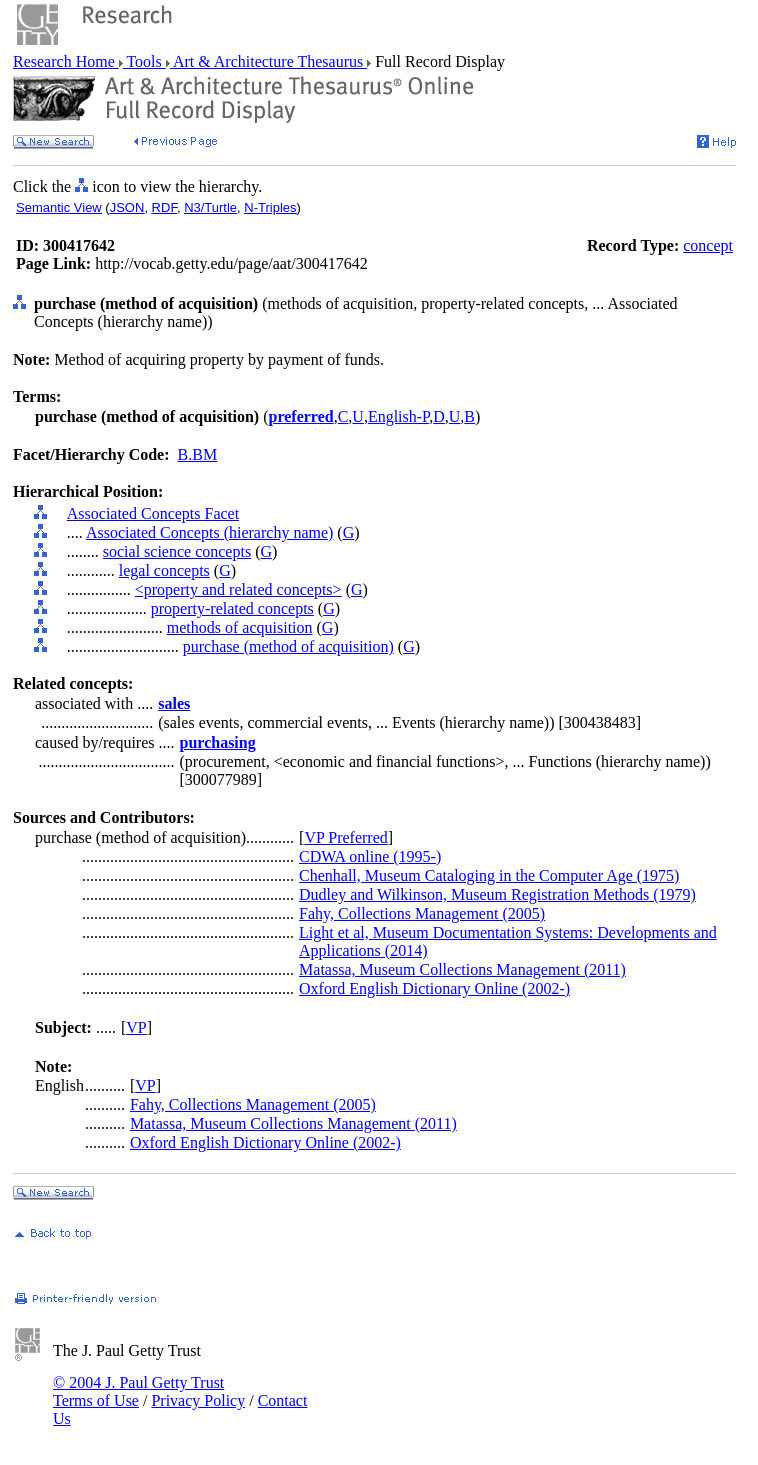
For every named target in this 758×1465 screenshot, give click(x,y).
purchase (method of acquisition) (288, 646)
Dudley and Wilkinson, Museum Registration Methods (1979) (497, 894)
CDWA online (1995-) (370, 856)
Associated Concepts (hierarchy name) (209, 532)
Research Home (66, 61)
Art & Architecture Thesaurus (268, 61)
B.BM (198, 454)
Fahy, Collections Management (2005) (422, 913)
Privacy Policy (198, 1400)
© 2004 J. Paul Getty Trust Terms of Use (138, 1391)
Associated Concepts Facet (153, 513)
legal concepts (164, 570)
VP (136, 1027)
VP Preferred (345, 837)
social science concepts (177, 551)
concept (708, 245)
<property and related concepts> (238, 589)
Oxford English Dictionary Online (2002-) (434, 988)
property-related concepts (232, 608)
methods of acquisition (240, 627)
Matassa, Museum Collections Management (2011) (462, 969)
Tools (144, 61)
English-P (398, 416)
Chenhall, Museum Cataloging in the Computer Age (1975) (489, 875)
